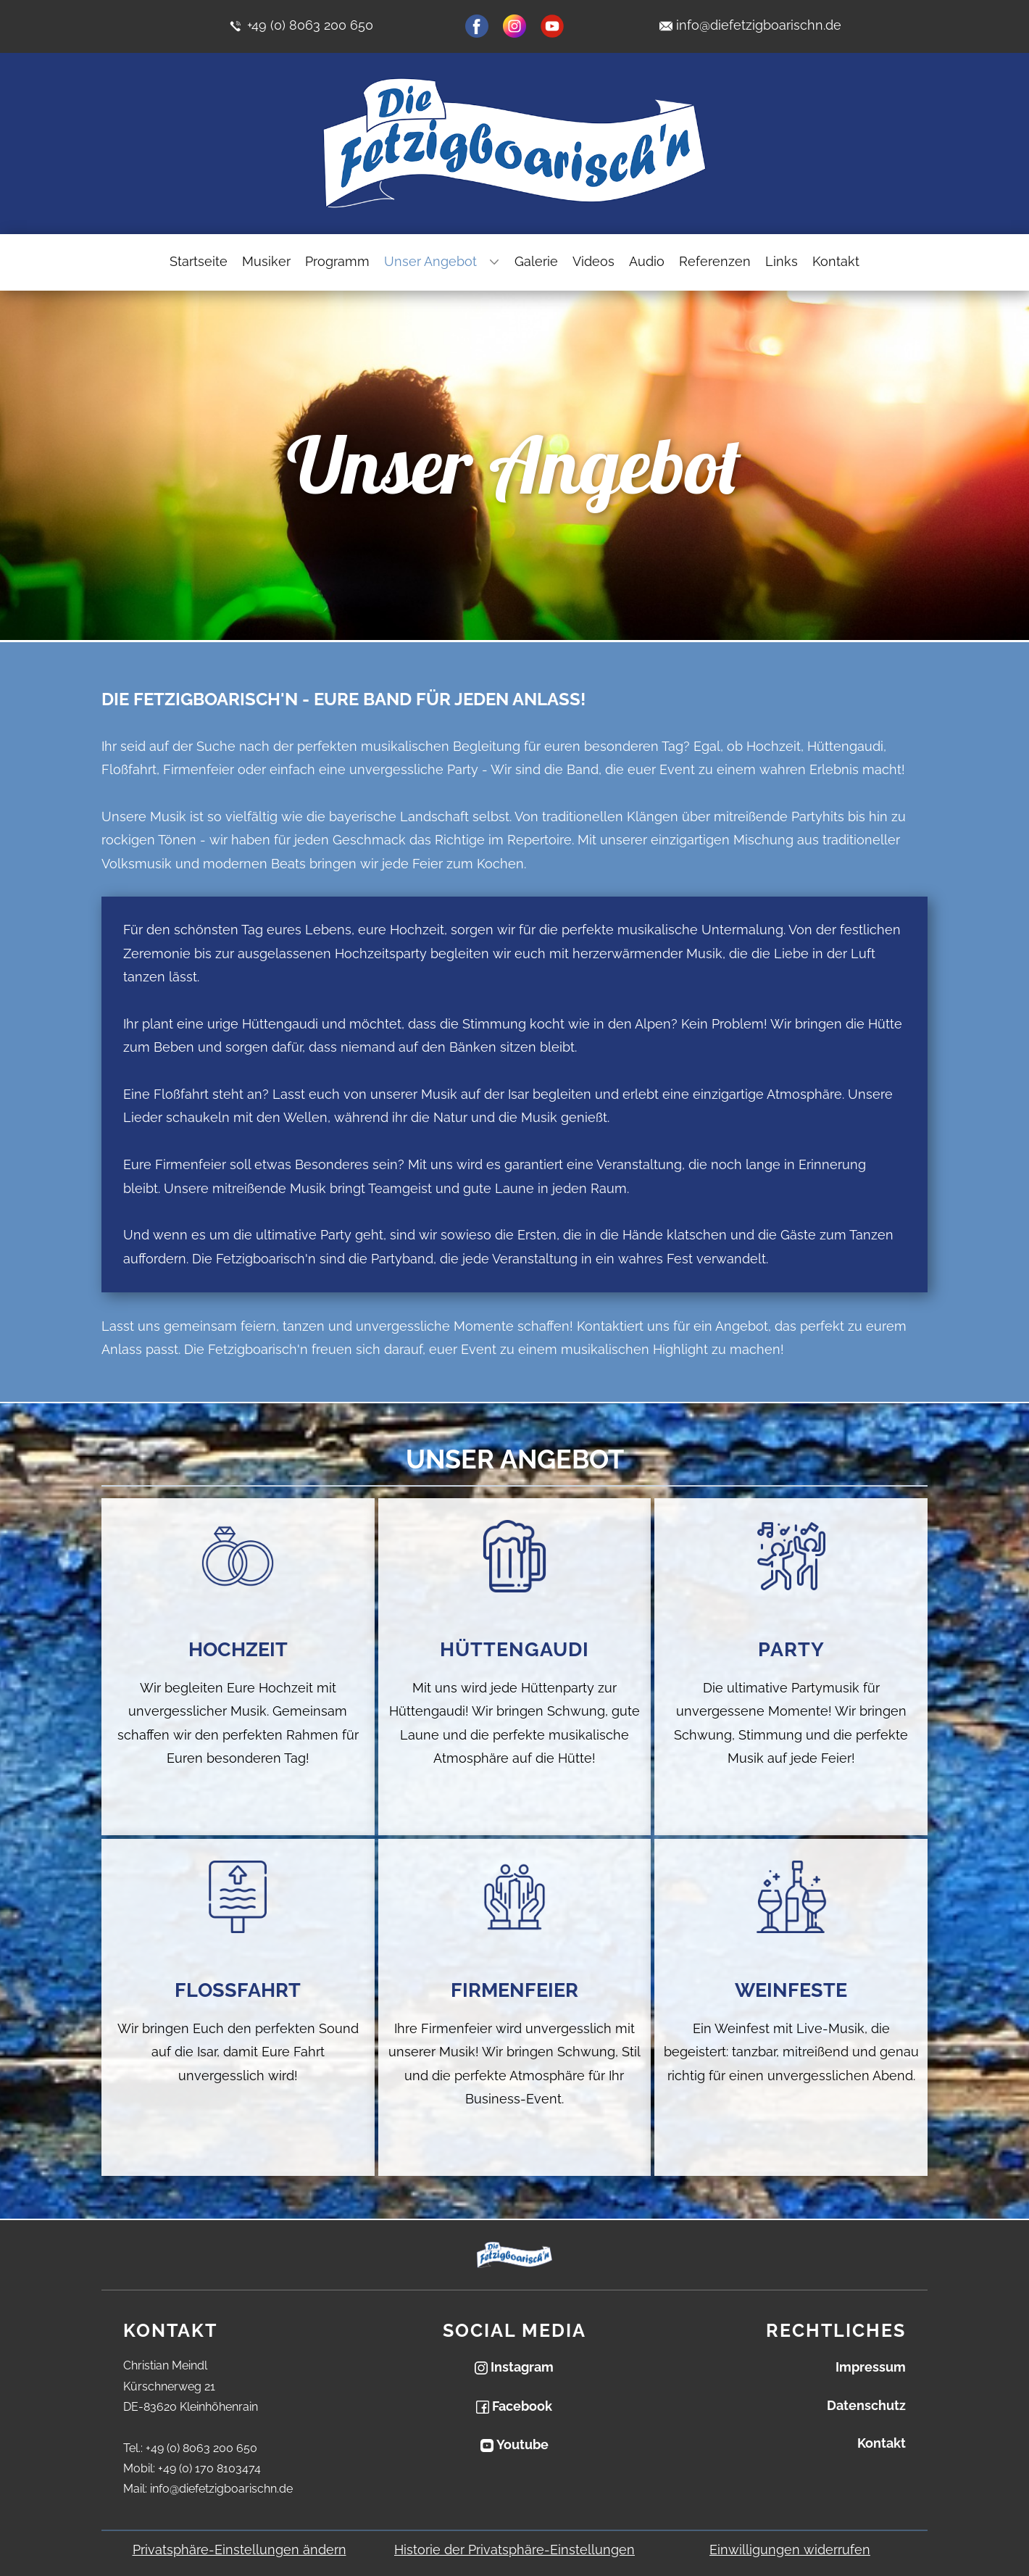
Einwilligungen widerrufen (789, 2549)
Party (791, 1649)
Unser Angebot (430, 261)
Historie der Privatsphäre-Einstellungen (514, 2549)
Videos (593, 261)
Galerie (536, 261)
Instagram (514, 2367)
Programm (337, 261)
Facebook (514, 2406)
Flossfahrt (238, 1990)
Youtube (514, 2444)
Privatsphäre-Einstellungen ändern (239, 2549)
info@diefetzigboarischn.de (758, 25)
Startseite (199, 261)
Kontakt (835, 261)
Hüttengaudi (514, 1649)
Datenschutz (866, 2405)
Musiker (266, 261)
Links (781, 261)
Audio (647, 261)
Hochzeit (238, 1649)
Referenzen (715, 261)
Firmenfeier (514, 1990)
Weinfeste (791, 1990)
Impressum (871, 2367)
